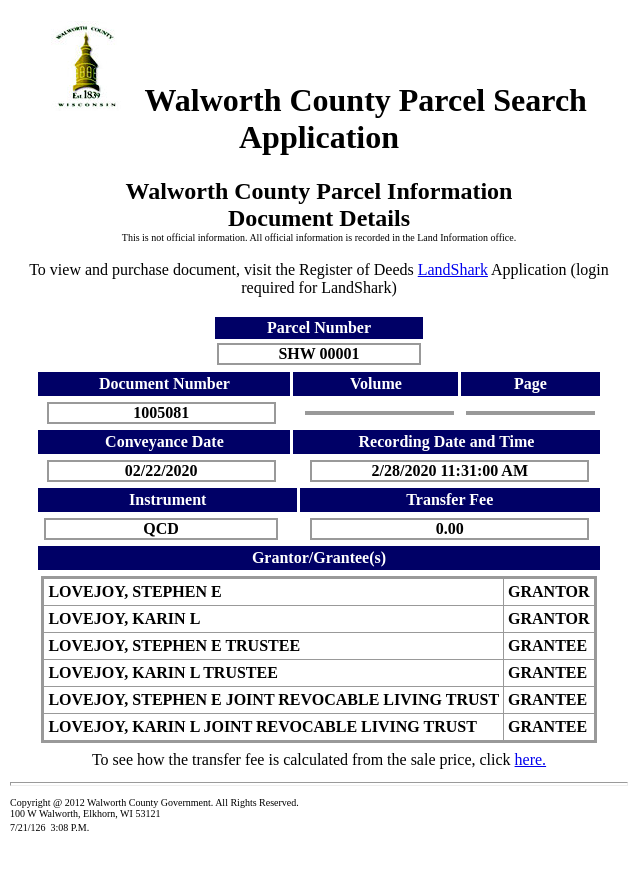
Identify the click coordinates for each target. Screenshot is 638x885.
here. (531, 759)
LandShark (453, 269)
